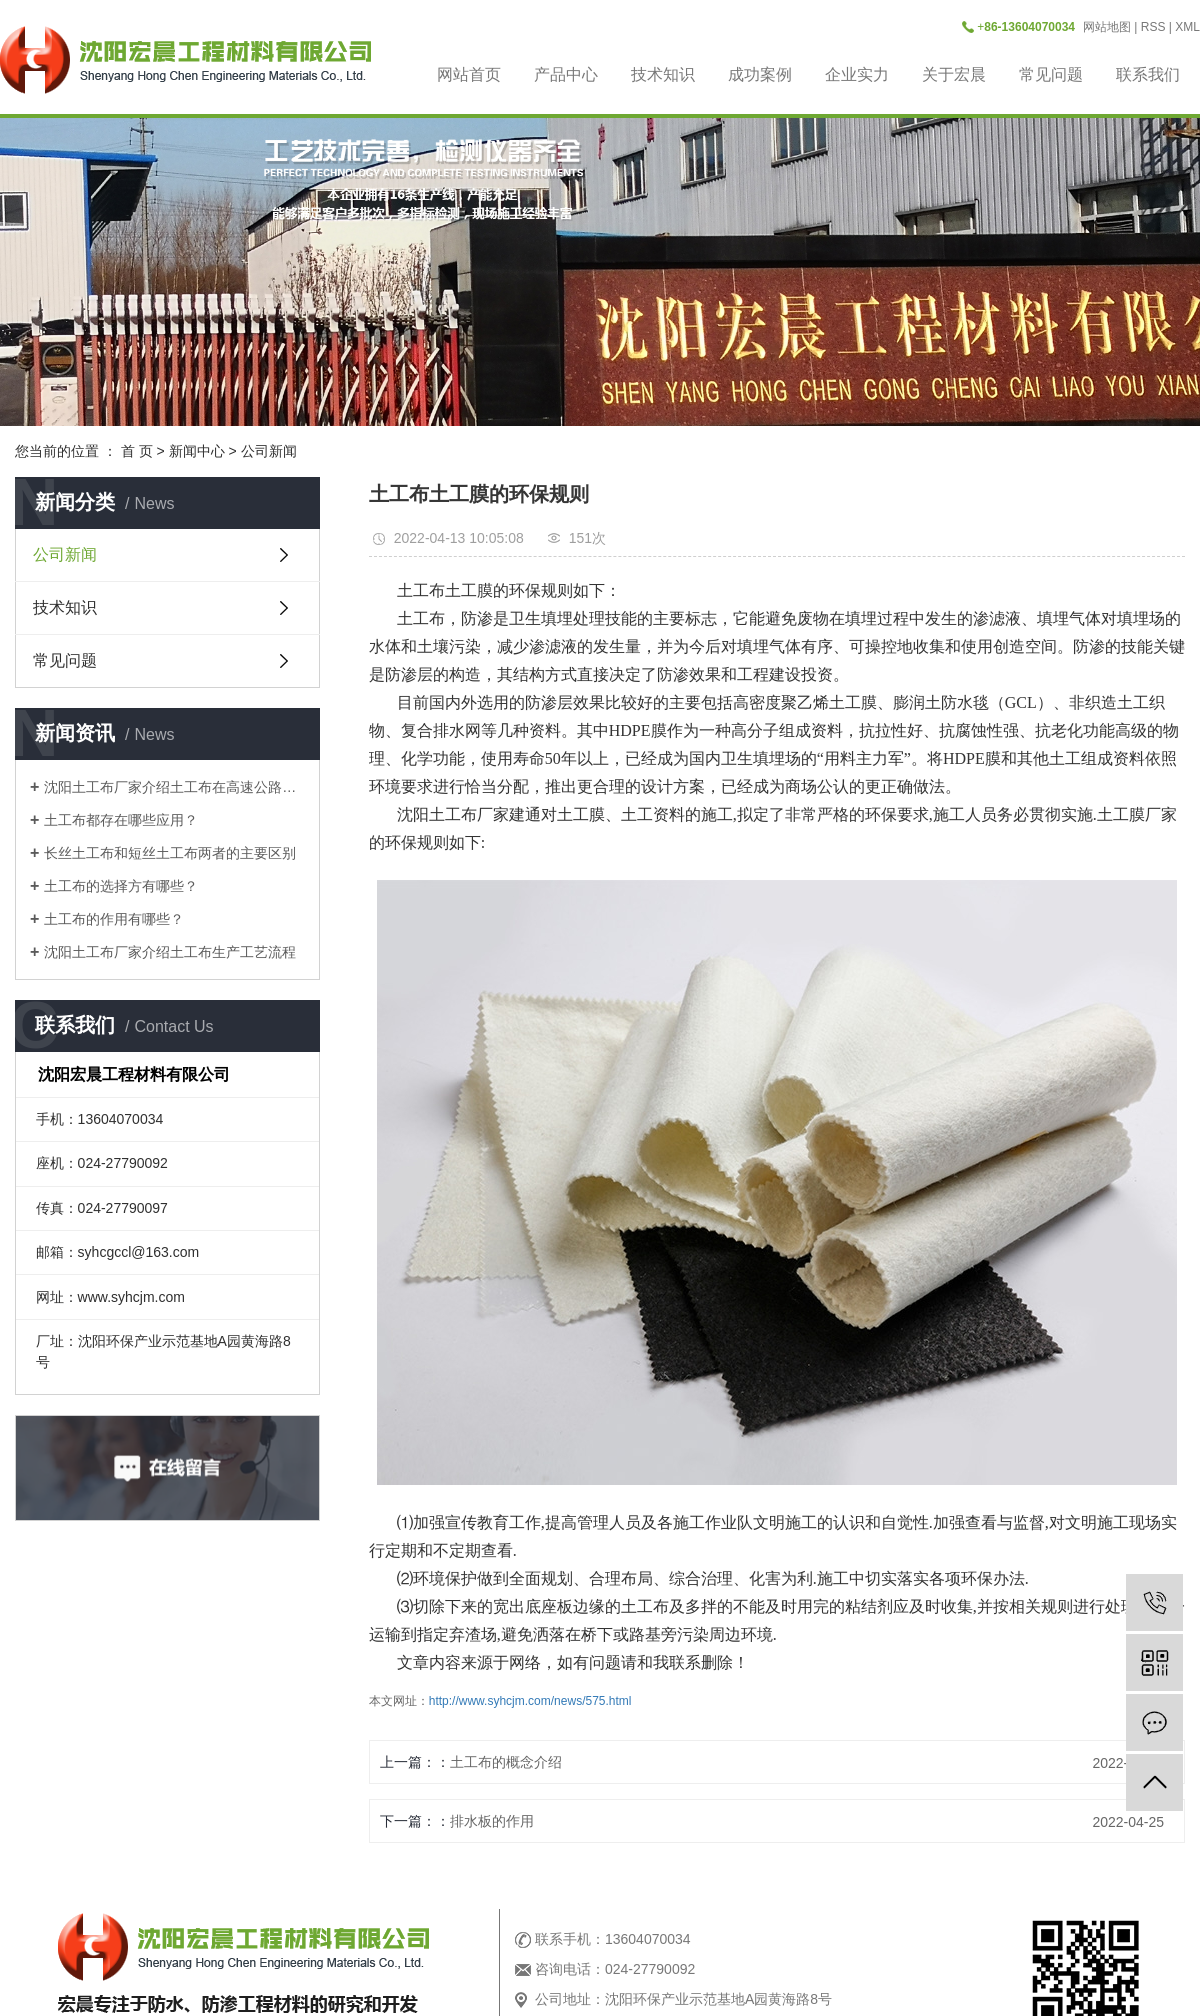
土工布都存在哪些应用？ (121, 820)
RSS (1153, 27)
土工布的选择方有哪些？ (121, 886)
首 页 (137, 451)
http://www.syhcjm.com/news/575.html (530, 1701)
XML (1187, 27)
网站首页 (469, 74)
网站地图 (1107, 27)
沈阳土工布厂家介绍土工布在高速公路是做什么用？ (174, 787)
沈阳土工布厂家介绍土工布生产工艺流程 (170, 952)
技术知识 (663, 74)
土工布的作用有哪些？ (114, 919)
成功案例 (760, 74)
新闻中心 (197, 451)
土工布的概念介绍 (506, 1762)
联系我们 (1148, 74)
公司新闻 (269, 451)
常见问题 (1051, 74)
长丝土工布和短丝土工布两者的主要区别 (170, 853)
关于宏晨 (954, 74)
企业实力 (857, 74)
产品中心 (566, 74)
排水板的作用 (492, 1821)
